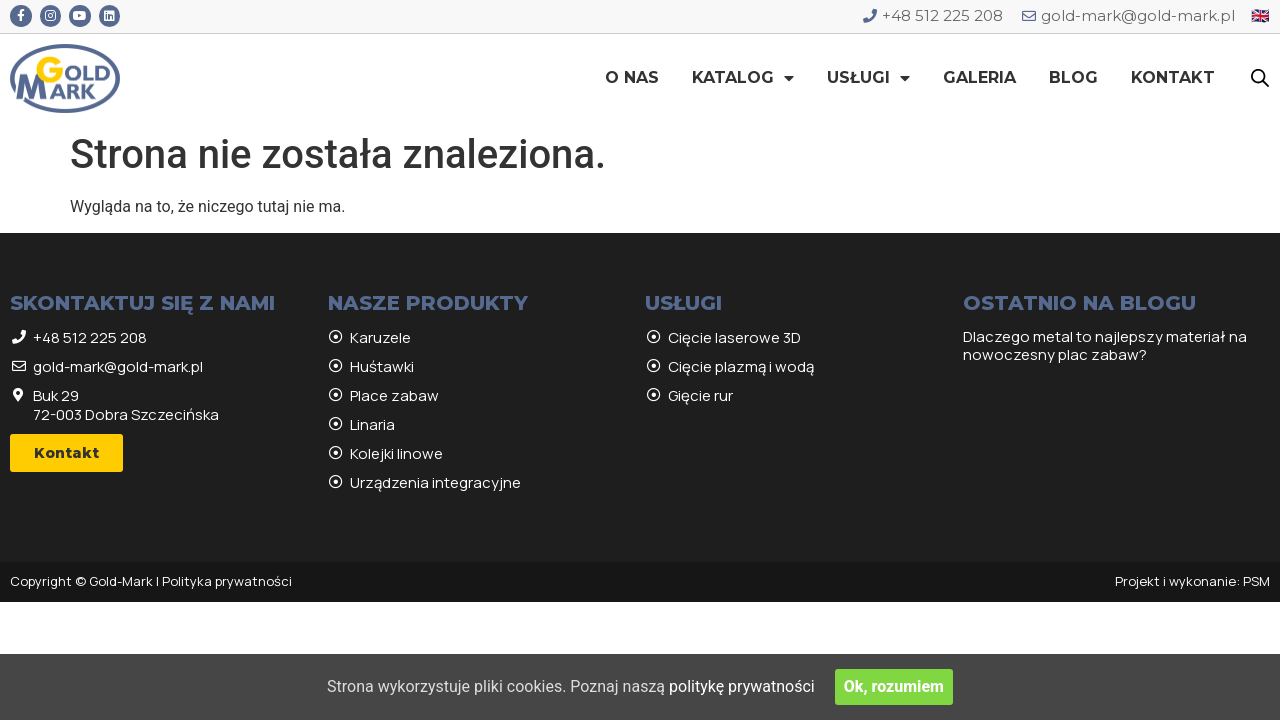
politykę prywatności (742, 686)
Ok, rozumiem (894, 686)
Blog (1073, 77)
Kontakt (1173, 77)
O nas (632, 77)
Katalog (743, 78)
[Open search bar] (1260, 78)
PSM (1256, 581)
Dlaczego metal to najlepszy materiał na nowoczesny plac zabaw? (1105, 345)
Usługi (868, 78)
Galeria (979, 77)
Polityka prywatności (227, 581)
